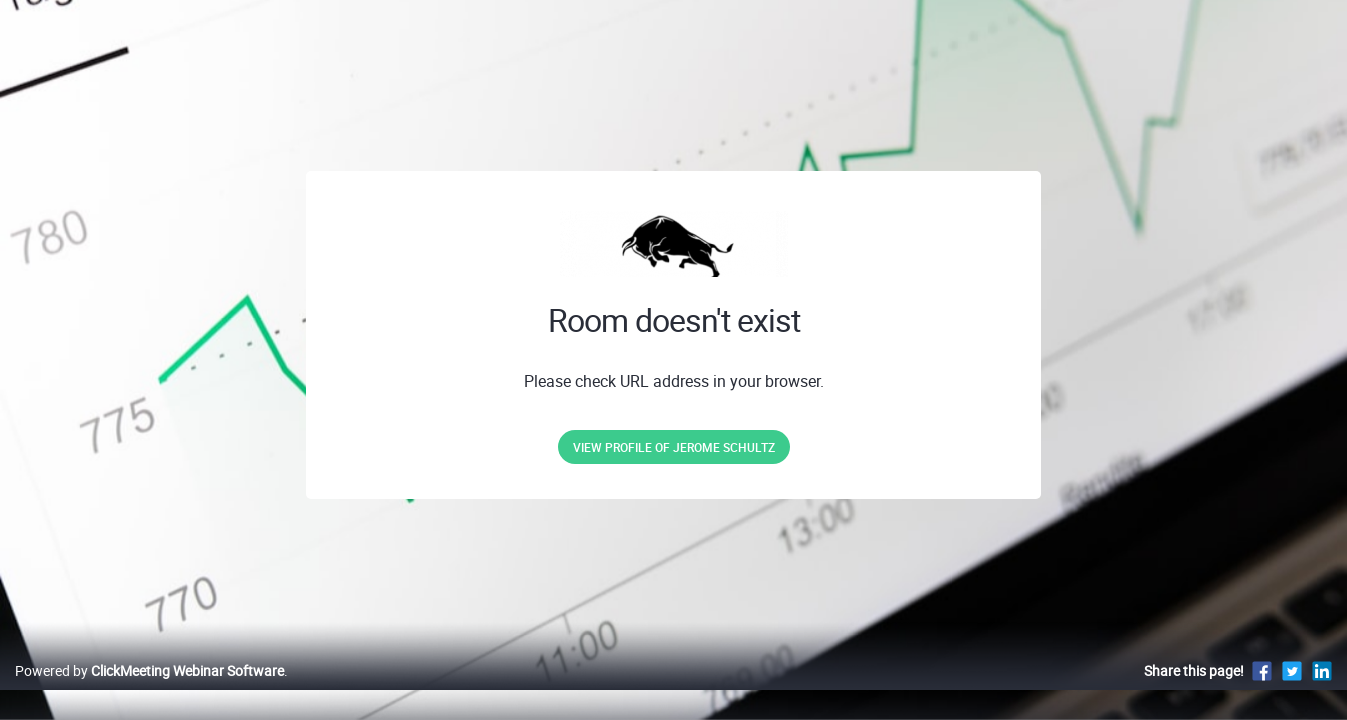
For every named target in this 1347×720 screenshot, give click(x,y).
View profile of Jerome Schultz (674, 447)
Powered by (149, 691)
